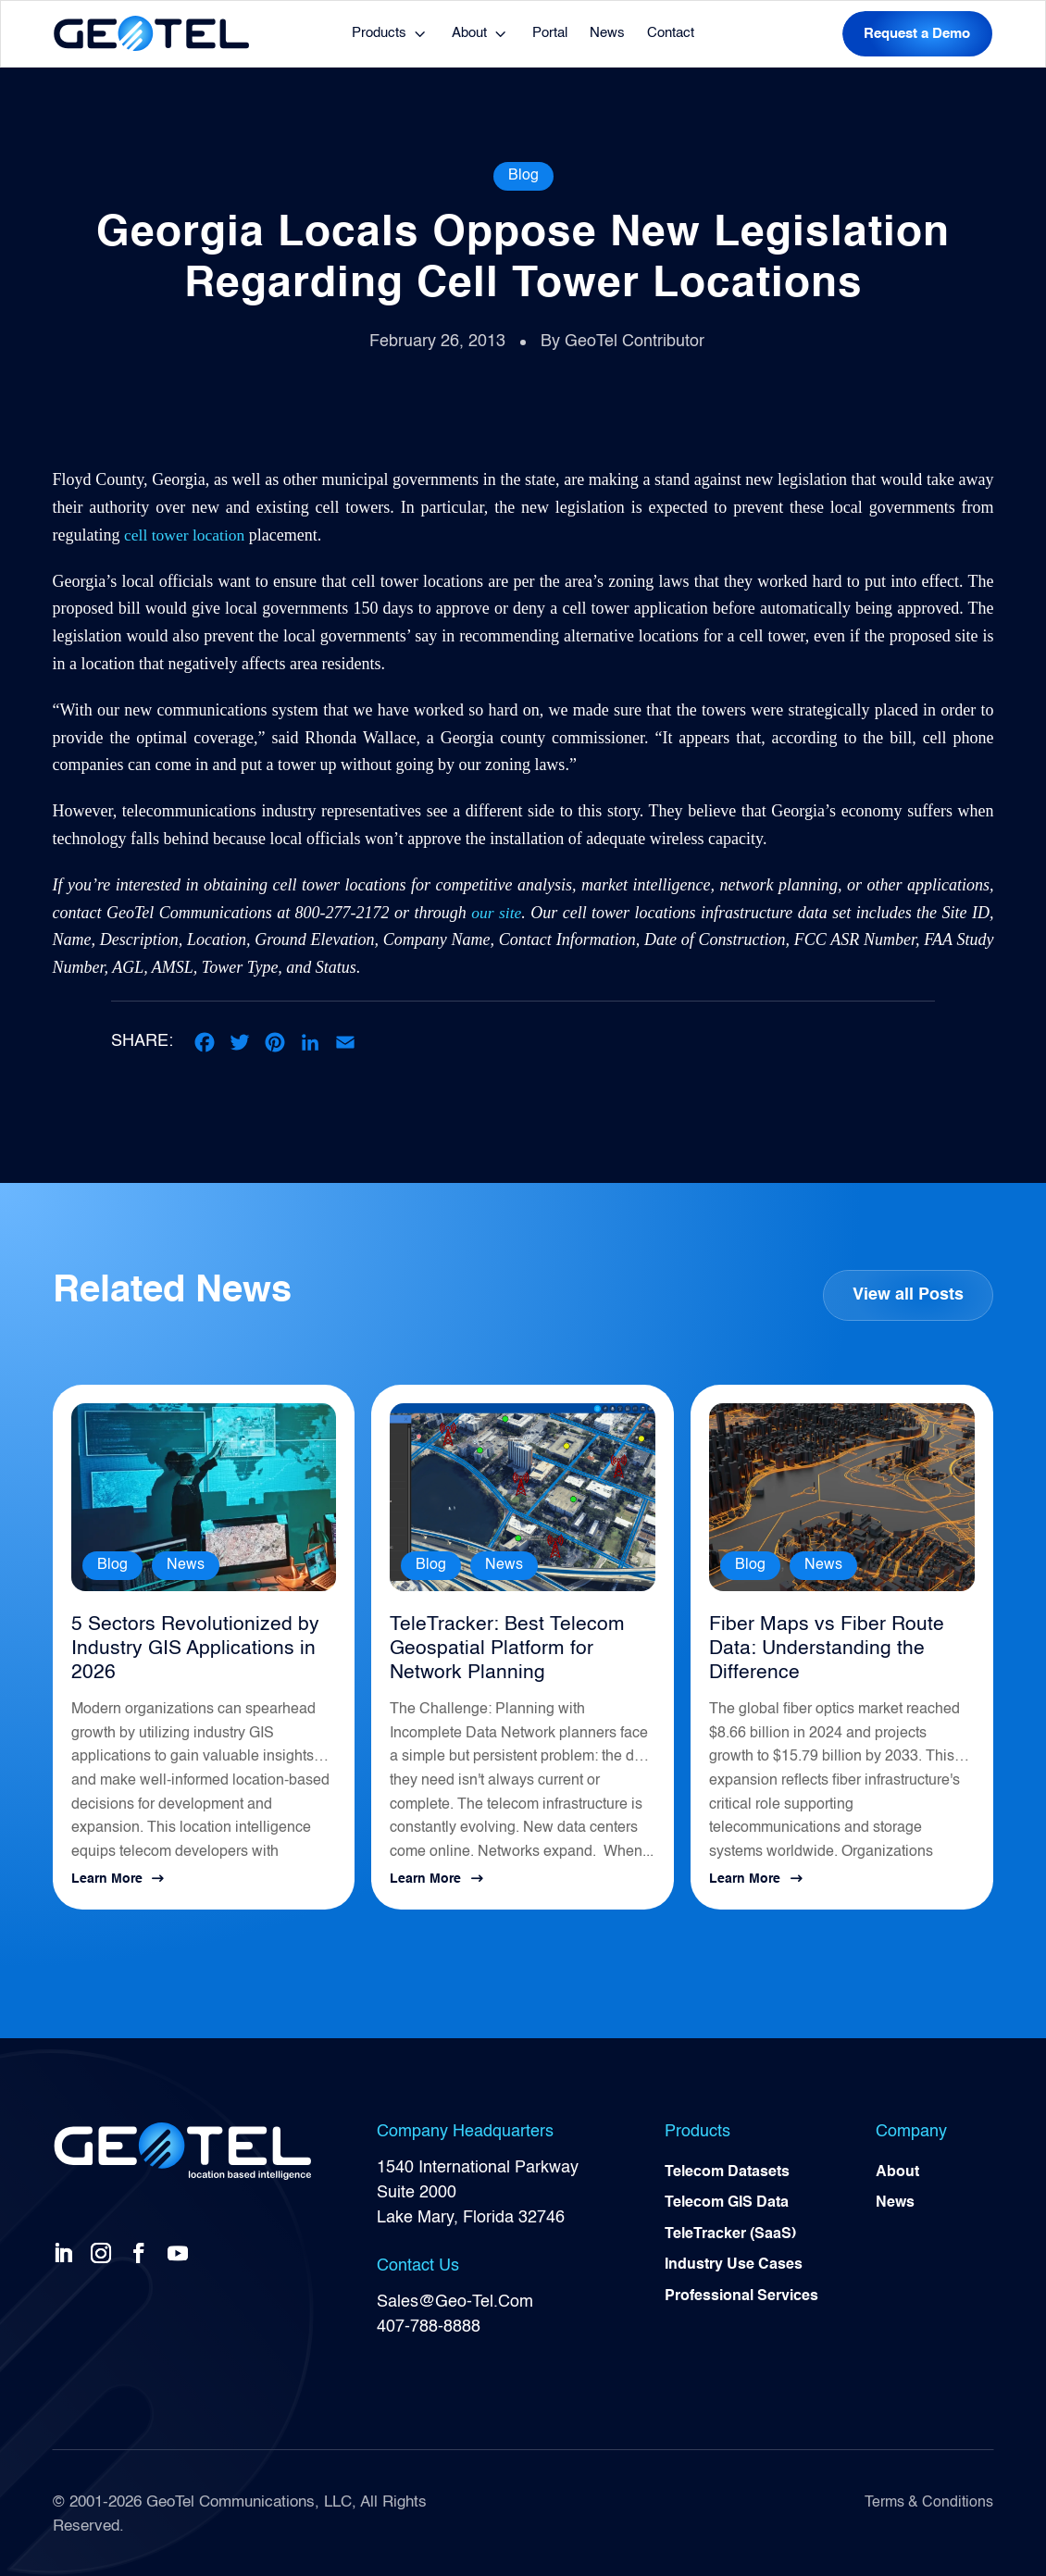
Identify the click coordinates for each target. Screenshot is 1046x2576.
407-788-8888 (428, 2322)
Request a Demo (917, 34)
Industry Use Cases (734, 2264)
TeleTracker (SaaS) (730, 2232)
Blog (523, 175)
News (607, 33)
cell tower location (186, 535)
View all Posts (907, 1295)
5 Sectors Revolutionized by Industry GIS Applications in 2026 (185, 1647)
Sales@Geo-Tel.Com (455, 2297)
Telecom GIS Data (727, 2201)
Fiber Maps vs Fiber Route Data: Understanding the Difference (818, 1647)
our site (496, 912)
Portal (549, 33)
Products (379, 33)
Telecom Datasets (727, 2169)
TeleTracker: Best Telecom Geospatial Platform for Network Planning (522, 1647)
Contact (670, 33)
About (469, 33)
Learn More (107, 1875)
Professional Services (741, 2295)
